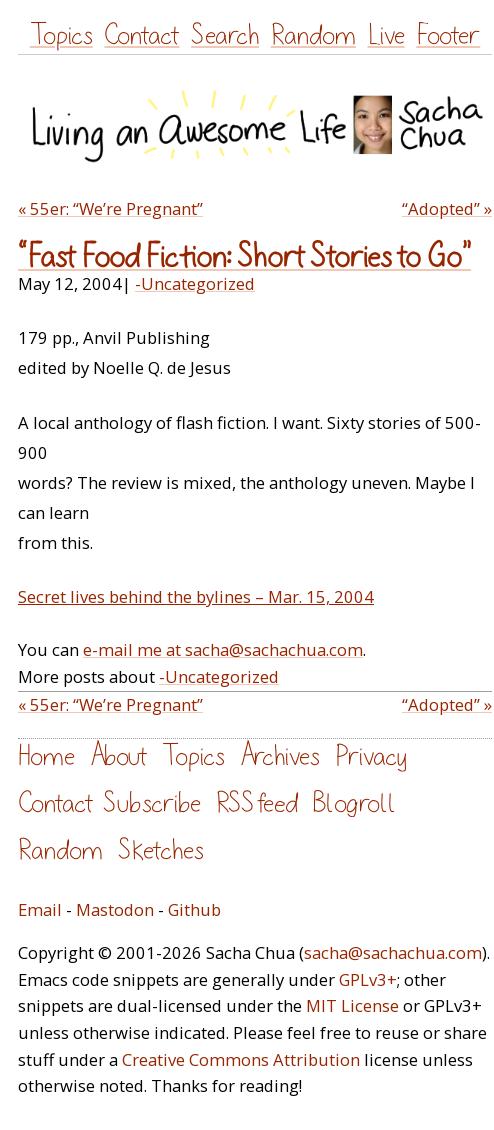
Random (313, 35)
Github (194, 909)
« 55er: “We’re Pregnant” (110, 208)
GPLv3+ (368, 979)
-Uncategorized (195, 283)
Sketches (161, 850)
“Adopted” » (447, 208)
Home (46, 756)
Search (225, 35)
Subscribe (152, 803)
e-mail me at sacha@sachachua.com (223, 649)
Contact (141, 35)
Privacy (371, 756)
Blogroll (354, 803)
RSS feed (257, 803)
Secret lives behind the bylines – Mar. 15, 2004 (196, 596)
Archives (280, 756)
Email (40, 909)
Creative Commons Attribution (241, 1059)
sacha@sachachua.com (393, 952)
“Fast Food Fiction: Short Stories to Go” (244, 257)
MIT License (352, 1005)
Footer (448, 35)
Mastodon (115, 909)
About (118, 756)
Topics (61, 35)
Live (386, 35)
